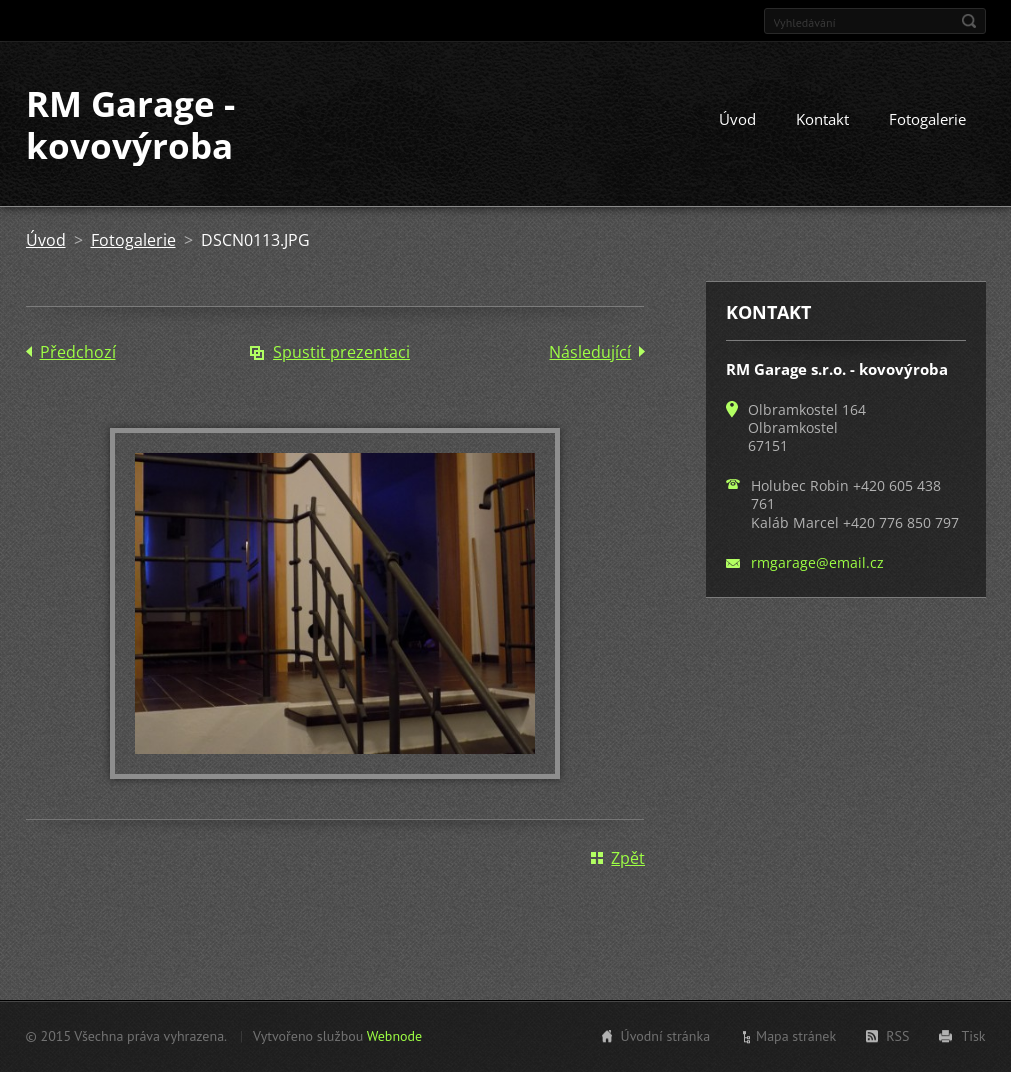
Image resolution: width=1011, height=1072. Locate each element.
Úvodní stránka (666, 1036)
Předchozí (78, 352)
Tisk (973, 1036)
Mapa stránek (796, 1036)
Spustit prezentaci (341, 352)
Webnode (394, 1036)
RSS (897, 1036)
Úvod (737, 119)
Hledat (969, 21)
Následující (590, 352)
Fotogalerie (927, 119)
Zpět (628, 858)
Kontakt (822, 119)
